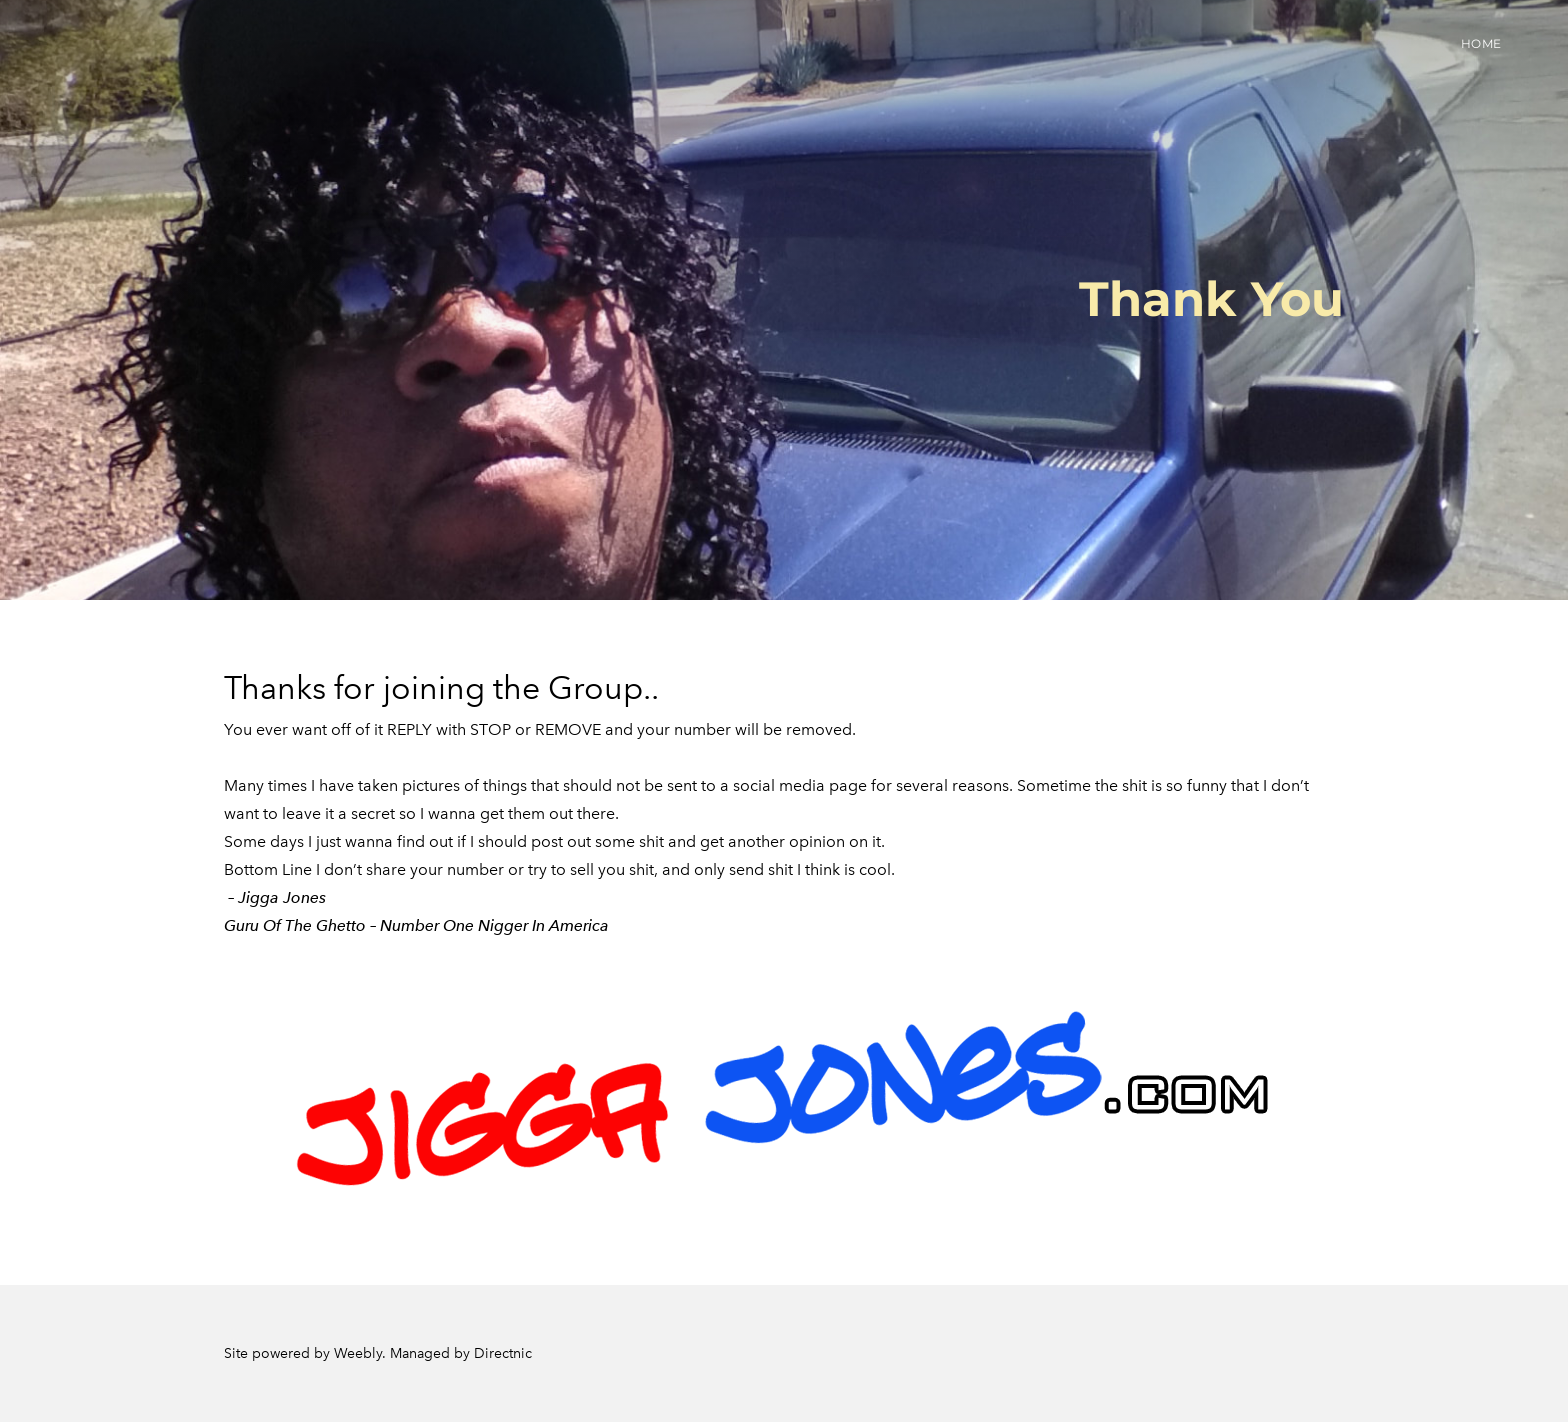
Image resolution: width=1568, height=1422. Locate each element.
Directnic (503, 1353)
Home (1481, 43)
